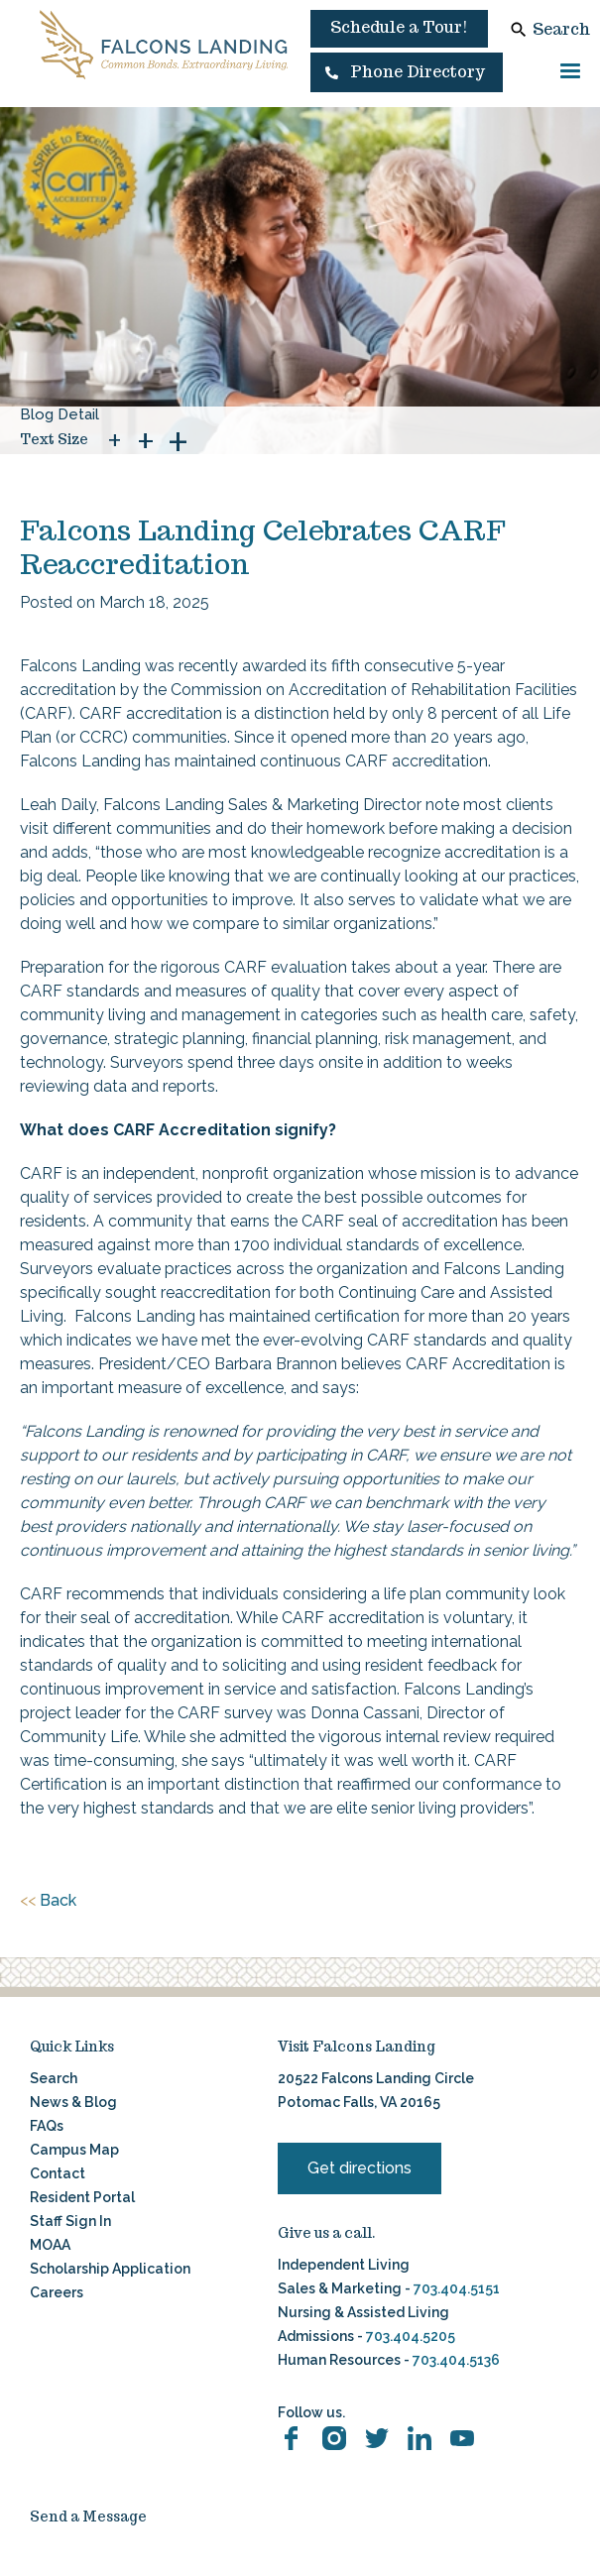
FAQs (46, 2126)
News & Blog (73, 2102)
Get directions (359, 2168)
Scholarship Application (110, 2269)
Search (561, 29)
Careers (56, 2292)
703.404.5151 (457, 2288)
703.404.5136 (455, 2360)
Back (48, 1901)
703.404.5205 (410, 2336)
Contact (57, 2173)
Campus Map (74, 2150)
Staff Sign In (70, 2221)
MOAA (50, 2245)
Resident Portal (82, 2197)
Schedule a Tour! (399, 27)
